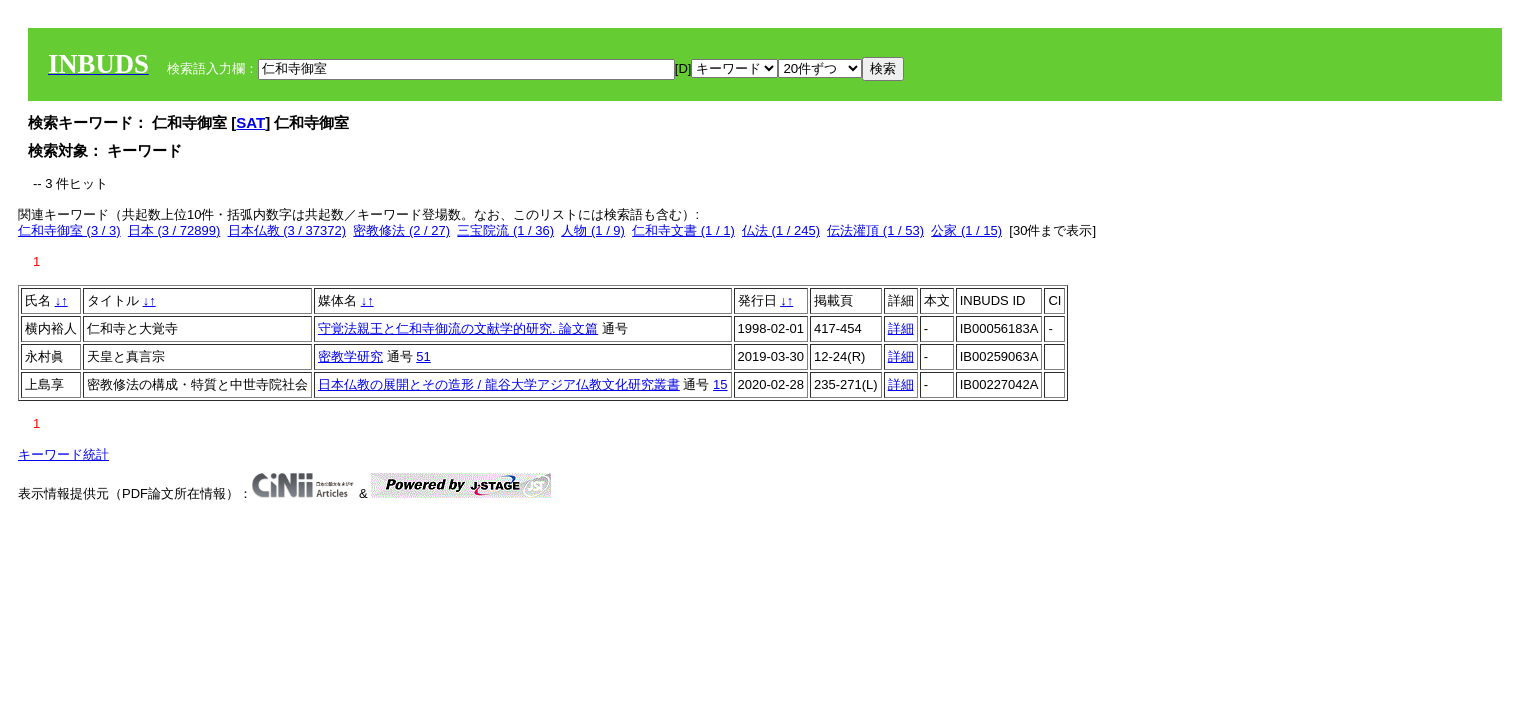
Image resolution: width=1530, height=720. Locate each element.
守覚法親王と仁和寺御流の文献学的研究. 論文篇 (458, 328)
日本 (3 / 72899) (174, 230)
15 (720, 384)
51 (423, 356)
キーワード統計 (63, 454)
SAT (250, 122)
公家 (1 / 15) (966, 230)
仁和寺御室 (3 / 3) (69, 230)
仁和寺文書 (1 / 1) (683, 230)
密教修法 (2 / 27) (401, 230)
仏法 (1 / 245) (781, 230)
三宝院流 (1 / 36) (505, 230)
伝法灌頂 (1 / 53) (875, 230)
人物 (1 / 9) (593, 230)
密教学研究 (350, 356)
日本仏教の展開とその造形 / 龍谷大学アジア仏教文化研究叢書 (499, 384)
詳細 (901, 328)
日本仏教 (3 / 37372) (287, 230)
